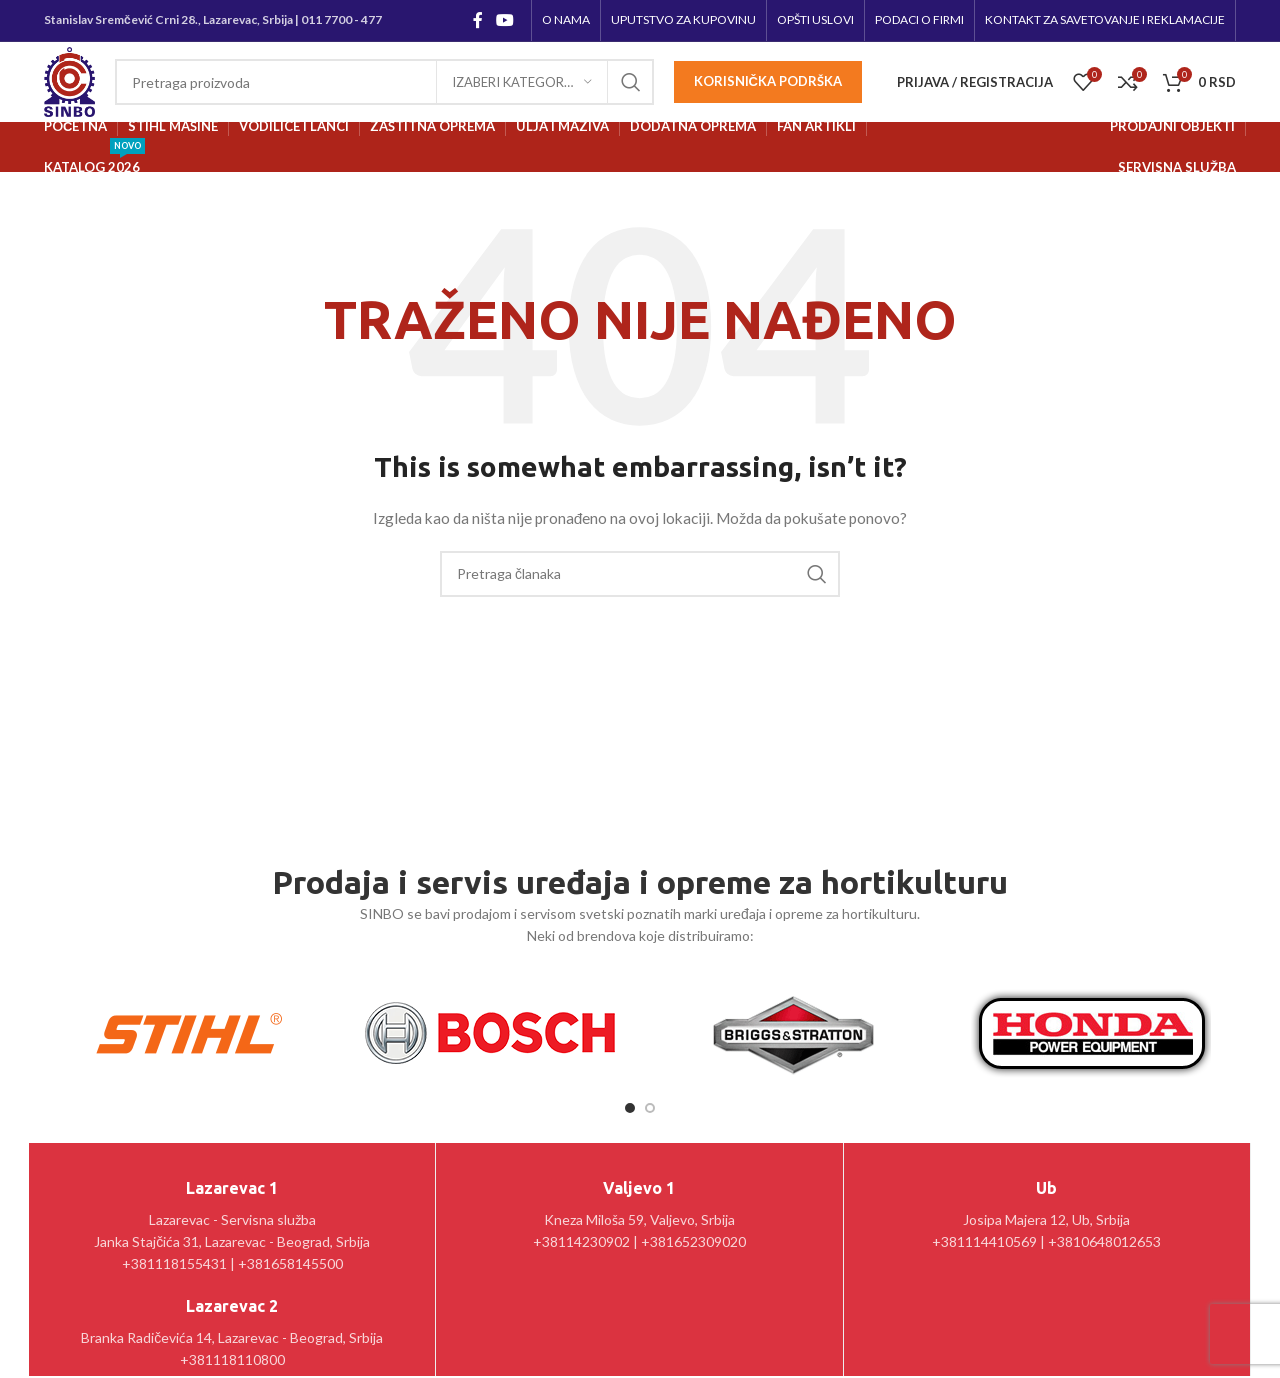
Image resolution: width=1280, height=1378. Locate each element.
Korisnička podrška (768, 81)
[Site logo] (69, 80)
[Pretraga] (384, 82)
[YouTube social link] (505, 20)
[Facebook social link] (477, 20)
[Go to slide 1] (630, 1108)
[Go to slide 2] (650, 1108)
